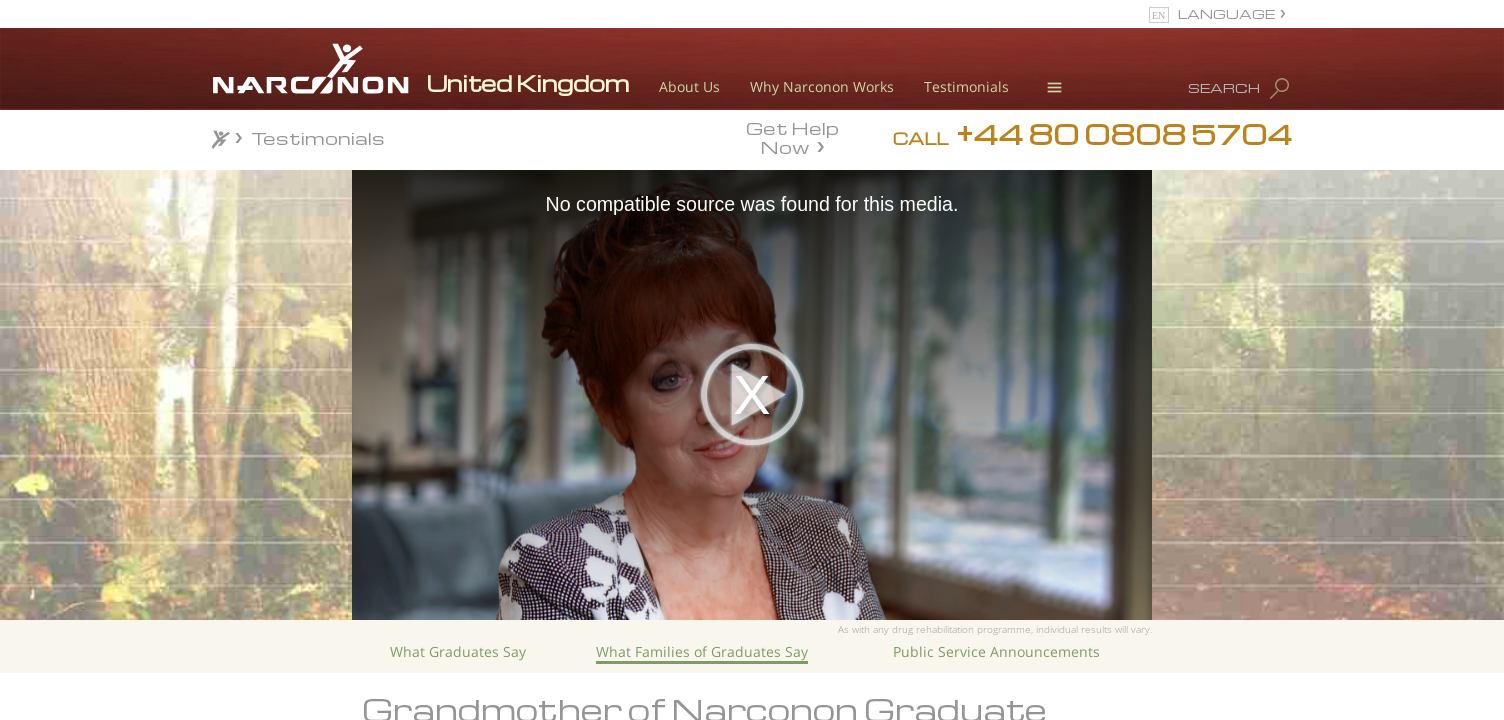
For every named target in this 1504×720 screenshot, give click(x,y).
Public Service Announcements (996, 651)
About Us (689, 86)
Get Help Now (792, 136)
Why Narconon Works (822, 86)
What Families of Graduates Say (702, 651)
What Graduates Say (458, 651)
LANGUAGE (1226, 13)
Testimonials (966, 86)
